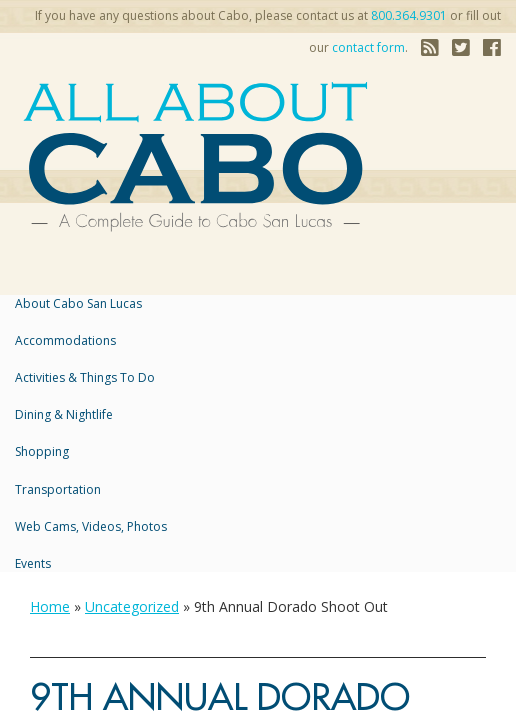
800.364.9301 (409, 15)
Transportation (58, 489)
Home (50, 606)
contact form (368, 47)
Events (33, 563)
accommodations (65, 340)
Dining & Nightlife (64, 414)
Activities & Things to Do (85, 377)
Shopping (42, 451)
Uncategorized (132, 606)
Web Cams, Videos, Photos (91, 526)
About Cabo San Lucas (78, 303)
